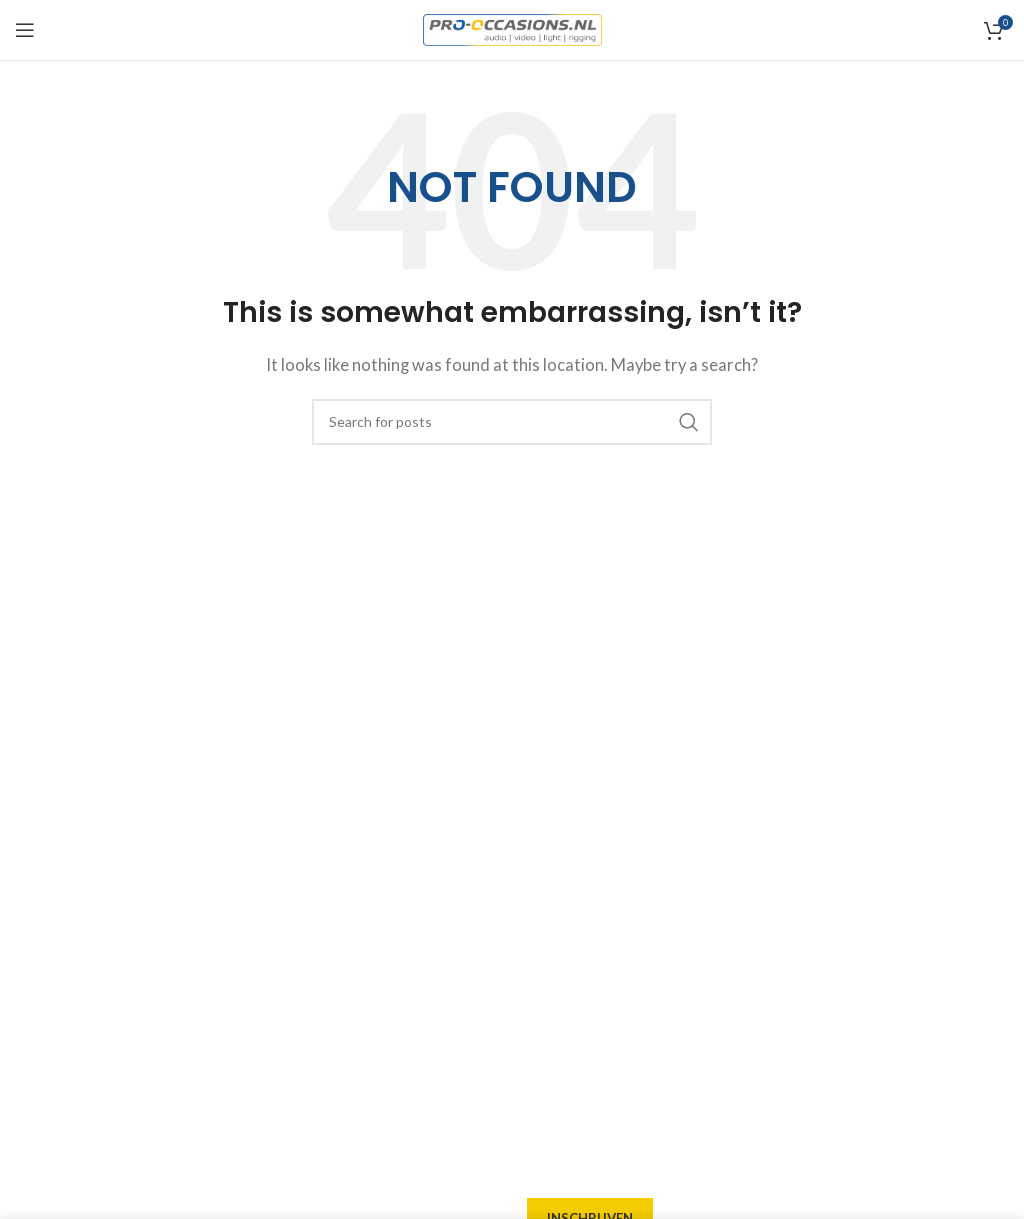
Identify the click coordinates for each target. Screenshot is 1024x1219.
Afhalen (555, 825)
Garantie (558, 933)
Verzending (568, 861)
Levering (558, 789)
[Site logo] (512, 28)
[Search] (512, 422)
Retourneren (572, 969)
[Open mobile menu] (25, 30)
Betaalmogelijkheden (602, 897)
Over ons (558, 753)
